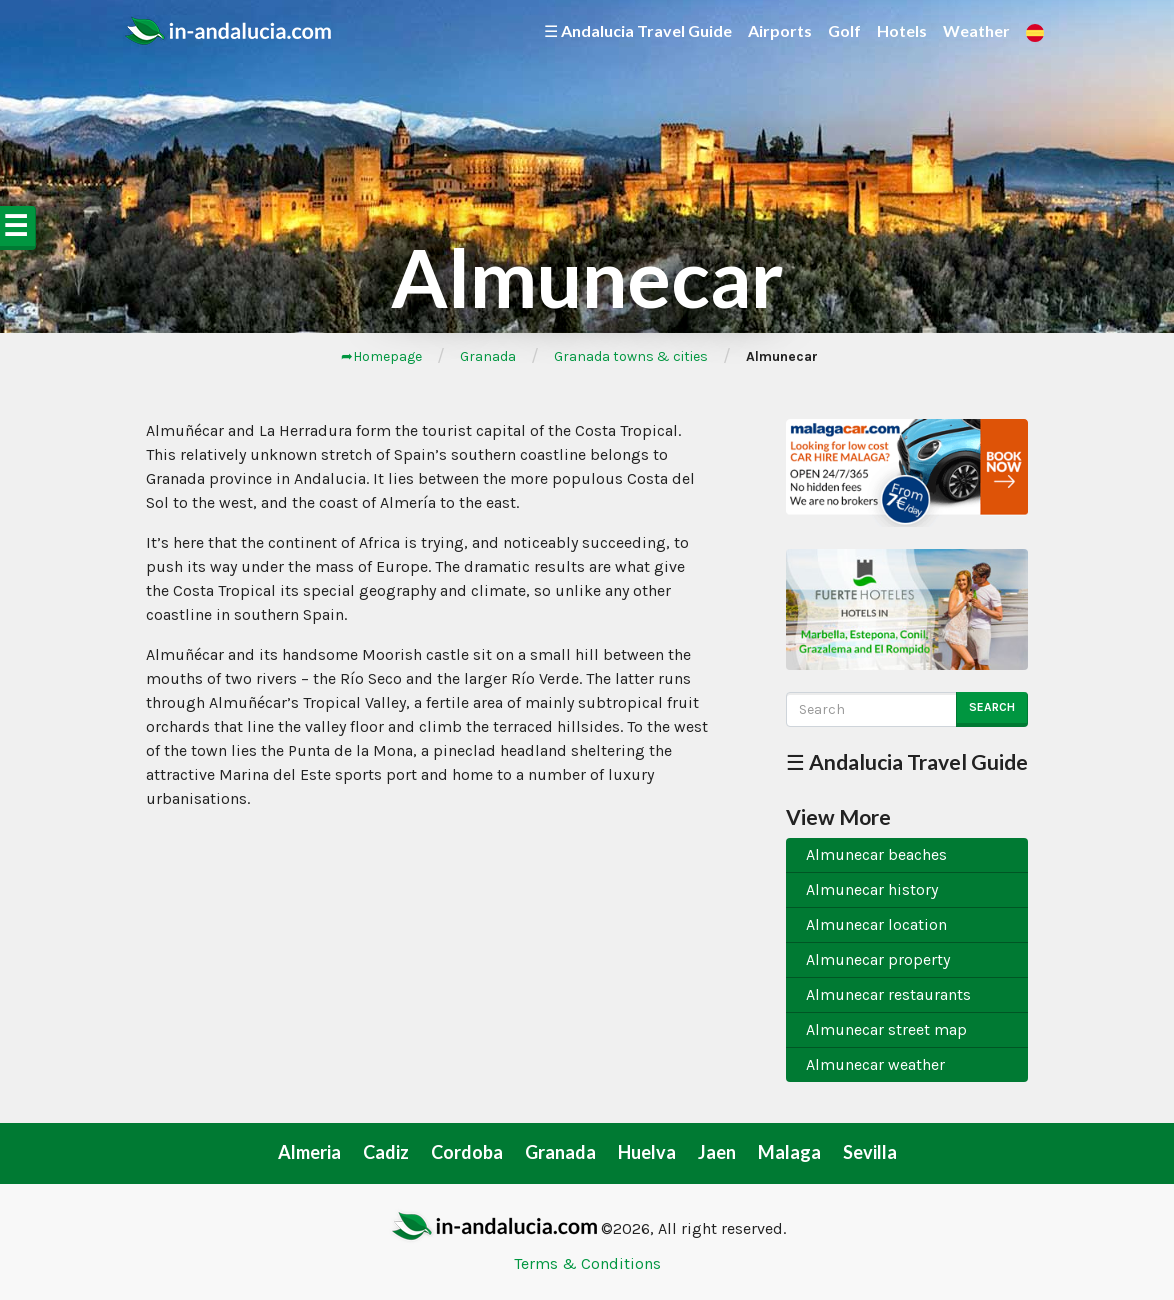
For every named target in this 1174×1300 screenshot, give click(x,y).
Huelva (647, 1152)
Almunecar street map (886, 1029)
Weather (976, 30)
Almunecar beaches (876, 854)
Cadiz (386, 1152)
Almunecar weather (875, 1064)
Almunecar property (878, 959)
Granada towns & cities (631, 356)
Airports (780, 30)
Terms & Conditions (587, 1263)
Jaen (717, 1152)
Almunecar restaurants (888, 994)
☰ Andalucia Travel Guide (638, 30)
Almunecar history (872, 889)
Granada (488, 356)
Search (992, 707)
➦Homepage (381, 356)
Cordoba (467, 1152)
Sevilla (870, 1152)
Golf (844, 30)
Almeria (309, 1152)
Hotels (902, 30)
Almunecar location (876, 924)
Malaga (789, 1152)
